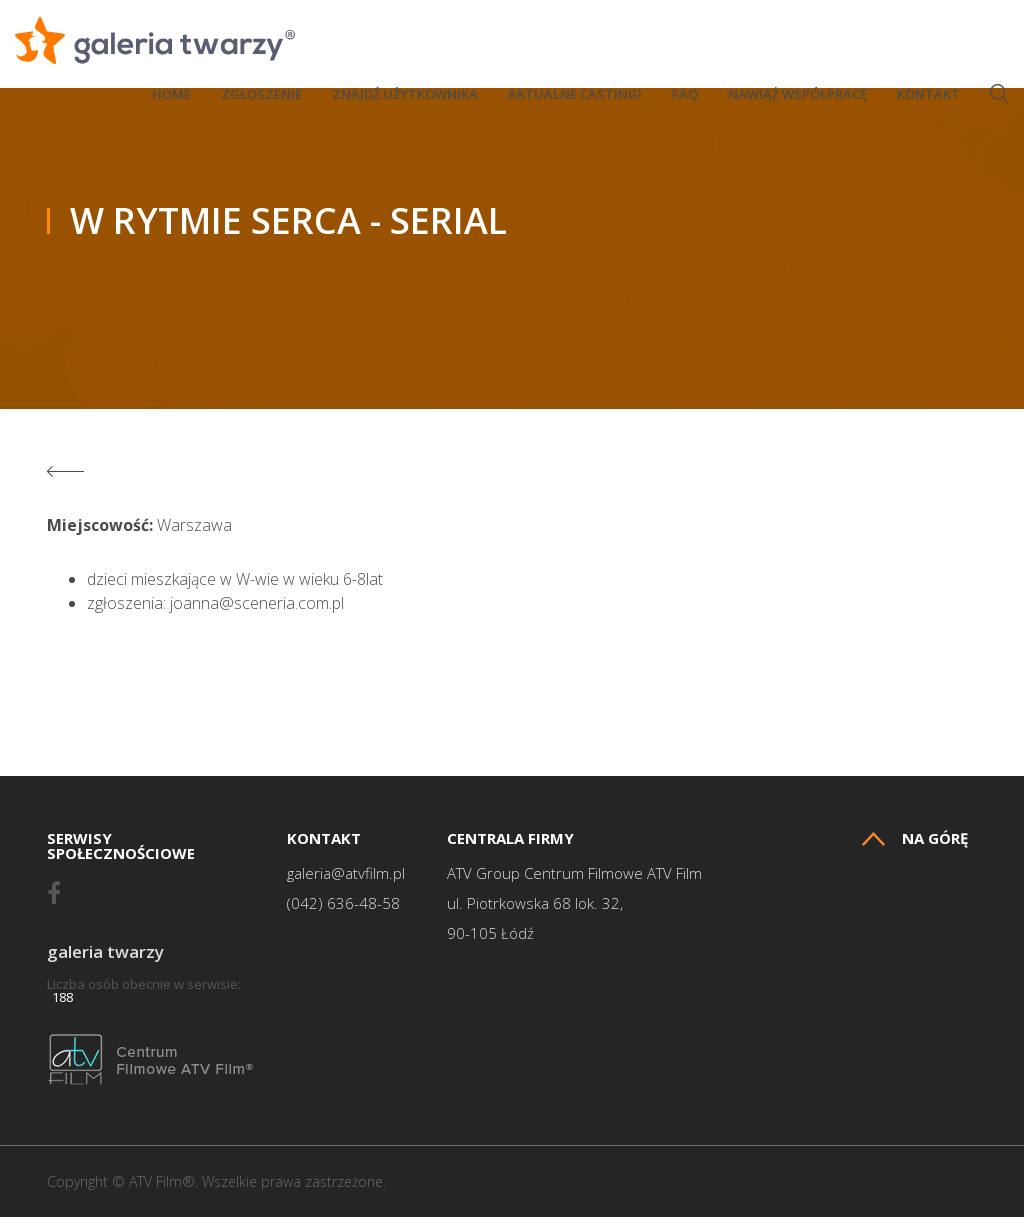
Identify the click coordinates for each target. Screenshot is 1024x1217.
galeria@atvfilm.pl (346, 873)
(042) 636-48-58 (343, 903)
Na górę (915, 838)
